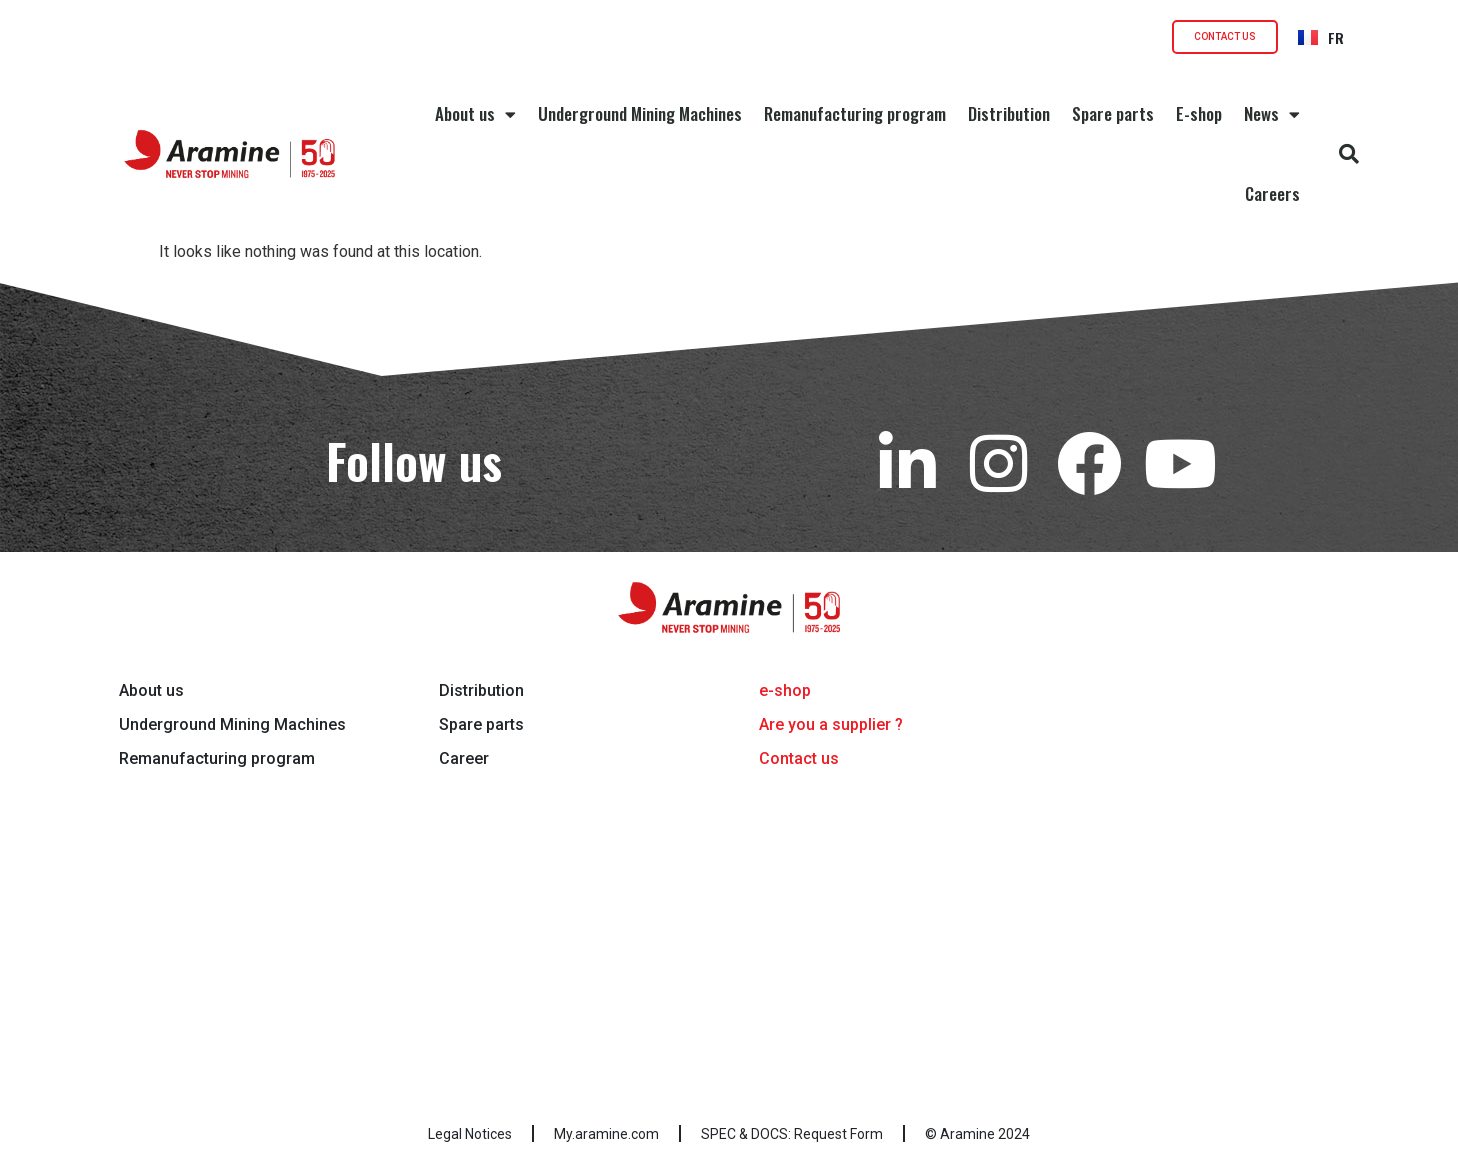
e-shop (785, 690)
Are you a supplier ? (831, 724)
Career (464, 758)
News (1272, 114)
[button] (1349, 154)
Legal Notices (470, 1134)
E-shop (1199, 113)
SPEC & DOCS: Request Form (792, 1134)
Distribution (1009, 113)
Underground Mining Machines (640, 113)
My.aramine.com (606, 1134)
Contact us (799, 758)
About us (475, 114)
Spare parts (1113, 113)
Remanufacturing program (855, 113)
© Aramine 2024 (977, 1134)
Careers (1272, 193)
